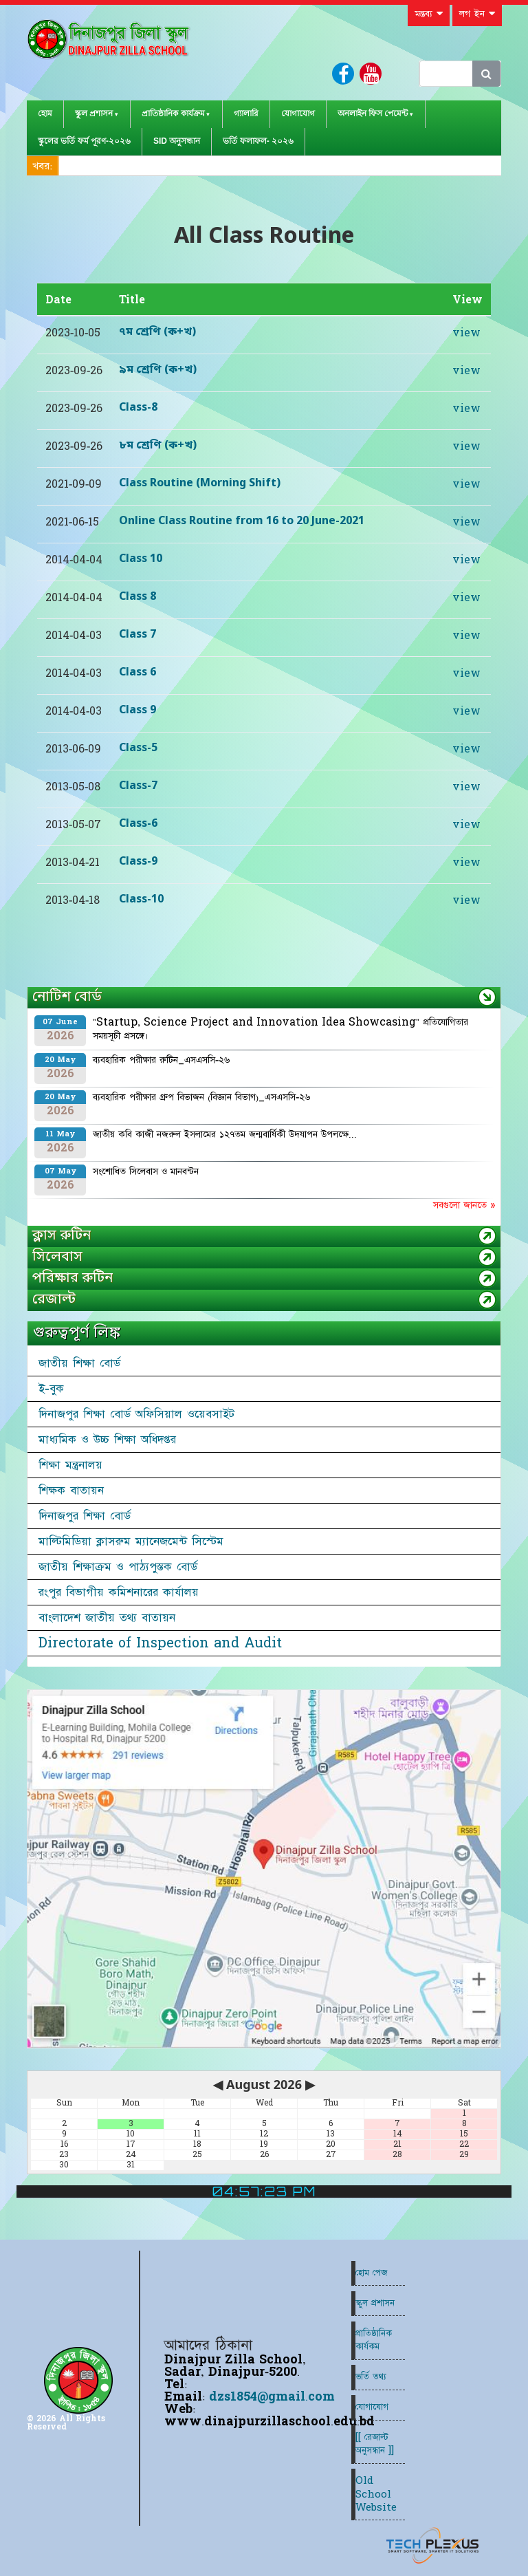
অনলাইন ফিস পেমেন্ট (373, 113)
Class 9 (137, 710)
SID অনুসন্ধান (176, 141)
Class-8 (138, 407)
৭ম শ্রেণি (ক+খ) (157, 332)
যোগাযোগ (298, 113)
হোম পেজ (371, 2273)
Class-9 (138, 861)
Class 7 (137, 634)
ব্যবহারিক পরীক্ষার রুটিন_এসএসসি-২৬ (161, 1060)
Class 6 (137, 672)
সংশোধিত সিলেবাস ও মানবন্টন (146, 1171)
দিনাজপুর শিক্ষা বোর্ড (84, 1516)
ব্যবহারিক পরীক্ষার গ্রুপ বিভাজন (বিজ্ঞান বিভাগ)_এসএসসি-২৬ (201, 1097)
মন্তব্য (429, 14)
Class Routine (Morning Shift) (199, 483)
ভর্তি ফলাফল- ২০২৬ (258, 141)
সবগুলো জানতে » (464, 1205)
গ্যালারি (246, 113)
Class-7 (138, 786)
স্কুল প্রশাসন (94, 113)
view (466, 333)
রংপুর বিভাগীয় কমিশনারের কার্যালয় (118, 1592)
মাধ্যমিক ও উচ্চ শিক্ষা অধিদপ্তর (107, 1439)
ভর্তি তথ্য (370, 2377)
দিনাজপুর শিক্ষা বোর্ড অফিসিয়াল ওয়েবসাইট (136, 1414)
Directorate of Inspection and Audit (160, 1643)
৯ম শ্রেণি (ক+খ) (158, 370)
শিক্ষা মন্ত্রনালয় (70, 1465)
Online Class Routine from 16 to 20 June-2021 (241, 521)
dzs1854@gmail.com (272, 2397)
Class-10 (141, 899)
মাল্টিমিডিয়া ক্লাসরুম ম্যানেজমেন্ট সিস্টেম (130, 1541)
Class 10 (140, 559)
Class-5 (138, 748)
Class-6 (138, 824)
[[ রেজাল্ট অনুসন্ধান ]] (374, 2444)
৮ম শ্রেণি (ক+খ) (158, 445)
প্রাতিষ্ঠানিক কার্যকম (373, 2340)
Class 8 (137, 597)
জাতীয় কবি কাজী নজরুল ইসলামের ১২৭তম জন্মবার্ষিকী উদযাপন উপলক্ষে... (225, 1134)
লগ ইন (477, 14)
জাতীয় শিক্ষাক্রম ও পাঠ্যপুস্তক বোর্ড (117, 1566)
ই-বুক (51, 1388)
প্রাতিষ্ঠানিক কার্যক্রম (173, 113)
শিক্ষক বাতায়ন (71, 1490)
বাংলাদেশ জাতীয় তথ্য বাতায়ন (106, 1617)
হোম (45, 113)
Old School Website (376, 2494)
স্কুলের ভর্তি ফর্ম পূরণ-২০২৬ (84, 141)
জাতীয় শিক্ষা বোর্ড (79, 1363)
